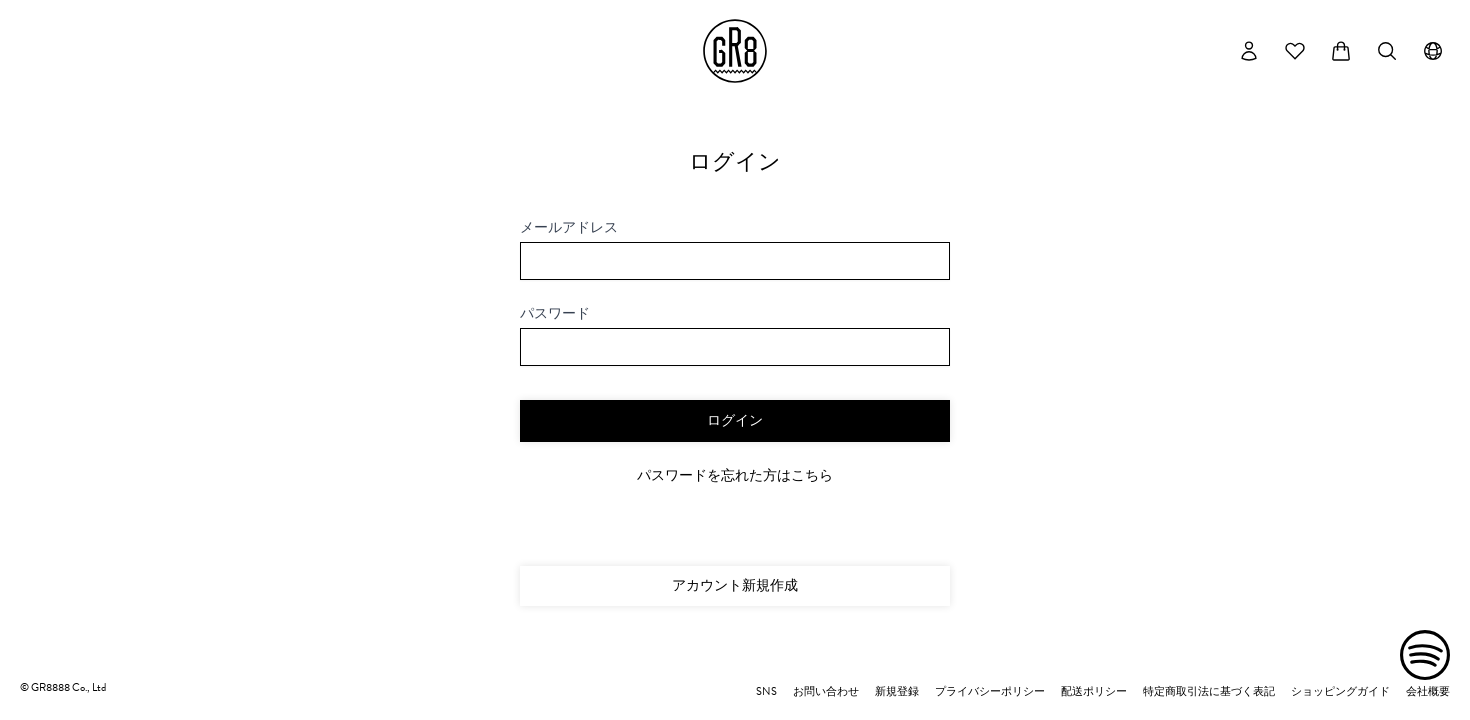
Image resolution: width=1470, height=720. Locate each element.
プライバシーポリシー (990, 692)
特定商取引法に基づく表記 (1209, 692)
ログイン (735, 420)
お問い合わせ (826, 692)
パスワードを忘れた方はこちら (735, 475)
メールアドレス (569, 228)
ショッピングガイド (1340, 692)
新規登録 (897, 692)
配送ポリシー (1094, 692)
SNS (766, 692)
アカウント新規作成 (735, 585)
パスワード (555, 314)
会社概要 (1428, 692)
